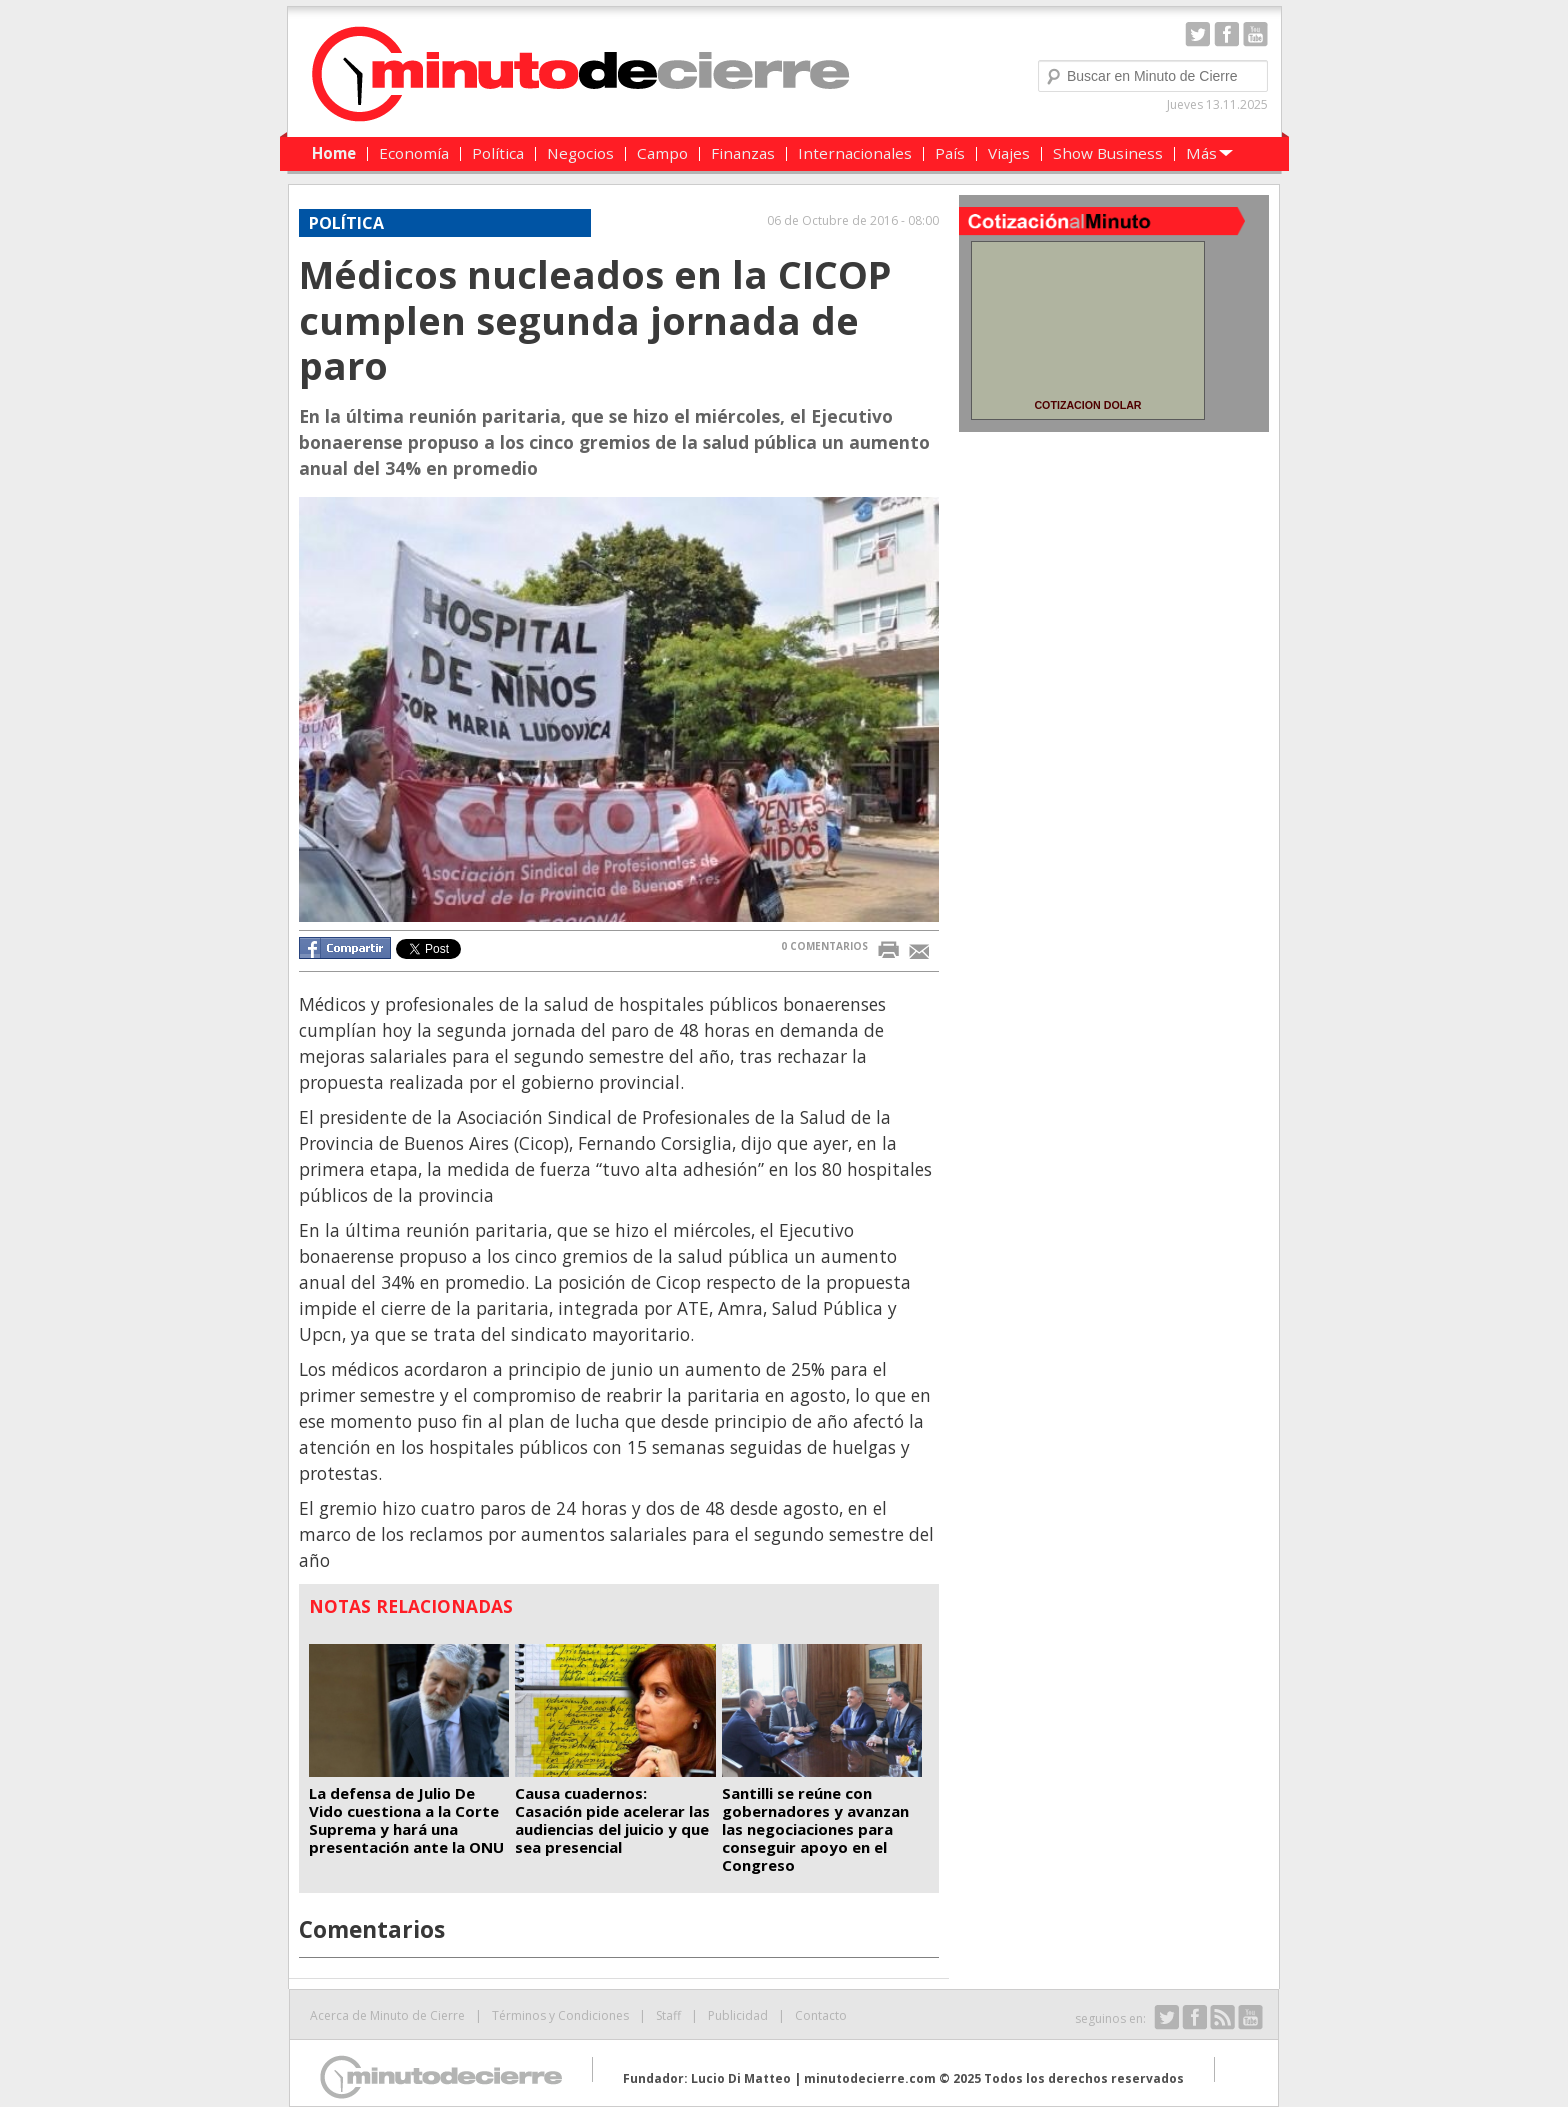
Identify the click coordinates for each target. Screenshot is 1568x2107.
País (950, 153)
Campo (662, 153)
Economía (414, 153)
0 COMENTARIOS (824, 946)
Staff (668, 2015)
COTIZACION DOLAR (1087, 405)
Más (1201, 153)
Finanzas (743, 153)
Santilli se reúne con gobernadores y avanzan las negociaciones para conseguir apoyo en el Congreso (815, 1829)
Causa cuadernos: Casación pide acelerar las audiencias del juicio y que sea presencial (612, 1820)
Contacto (821, 2015)
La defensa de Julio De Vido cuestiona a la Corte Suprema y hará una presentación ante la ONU (406, 1820)
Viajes (1009, 153)
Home (334, 153)
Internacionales (855, 153)
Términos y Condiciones (560, 2015)
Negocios (580, 153)
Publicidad (738, 2015)
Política (498, 153)
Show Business (1108, 153)
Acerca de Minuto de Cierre (387, 2015)
